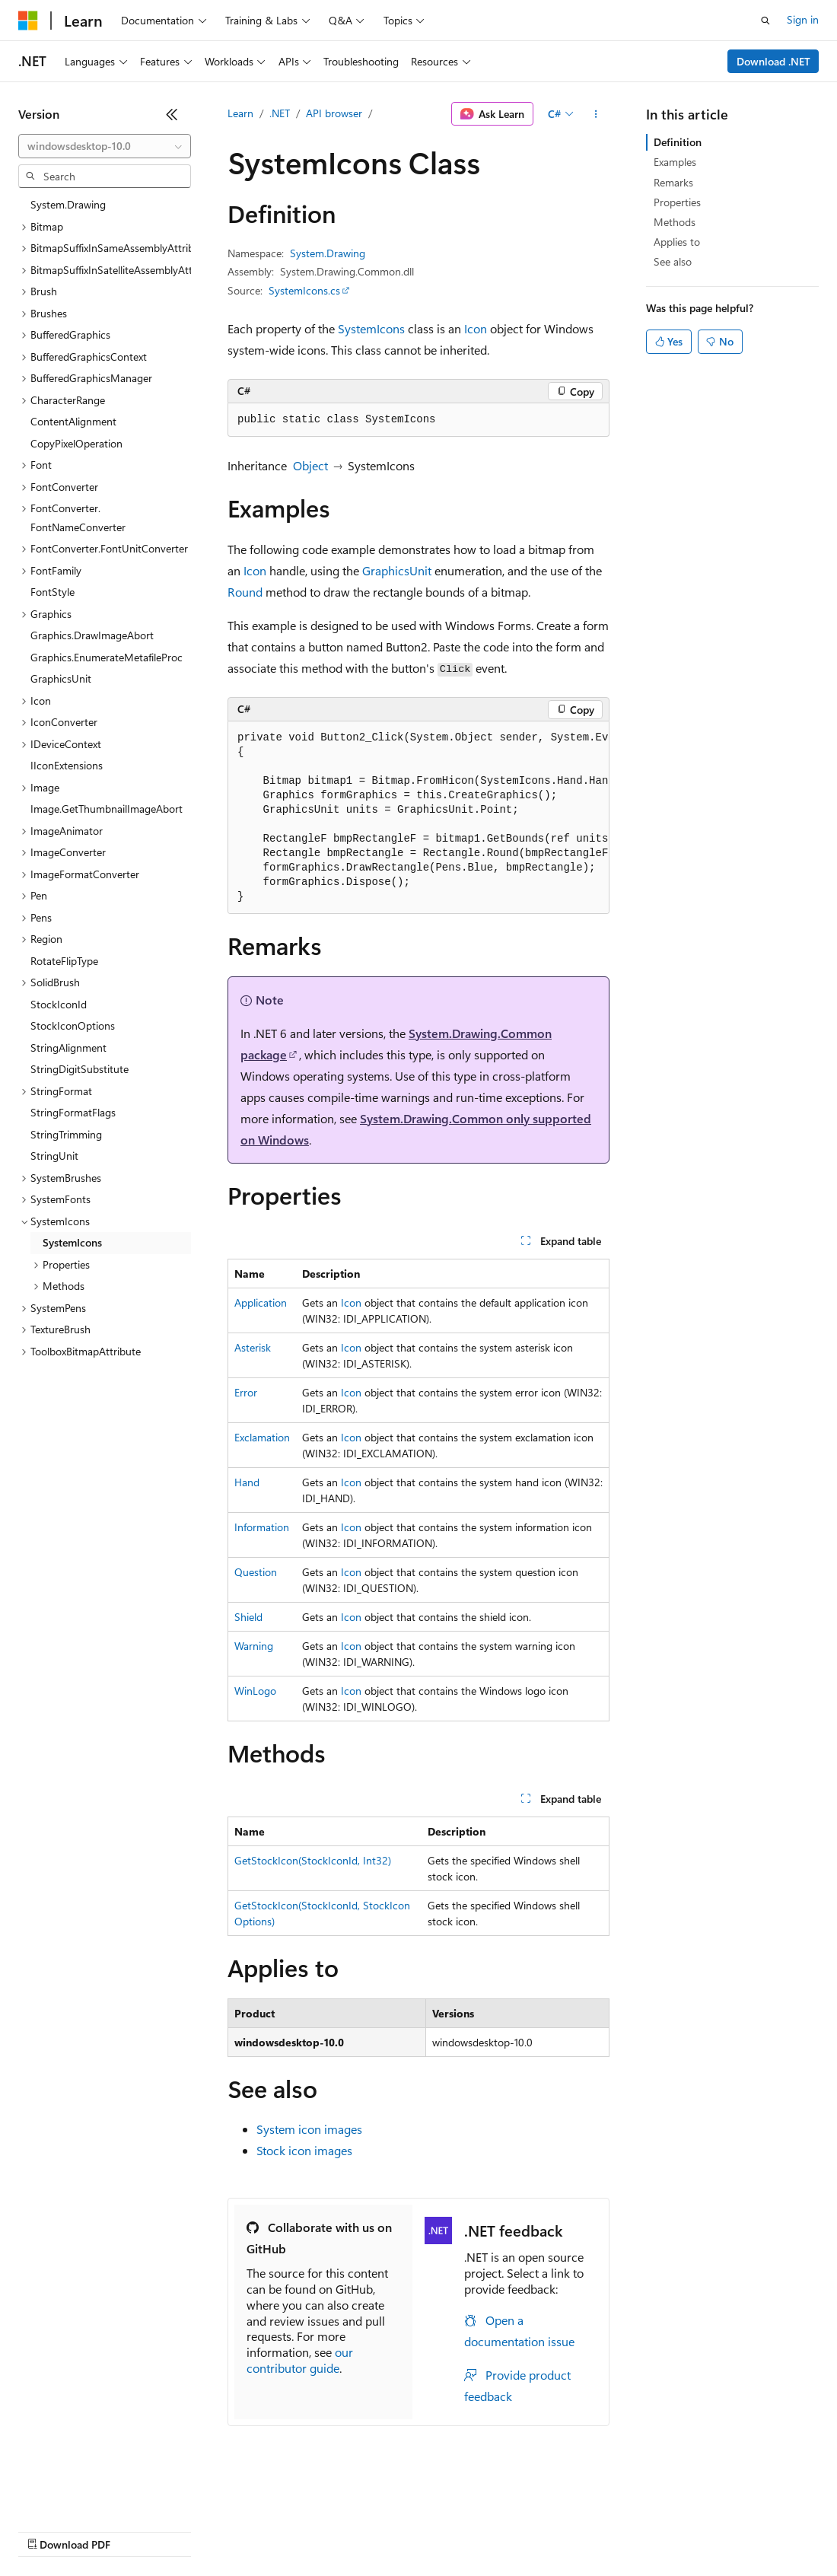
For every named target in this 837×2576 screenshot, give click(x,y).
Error (245, 1392)
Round (245, 592)
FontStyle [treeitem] (52, 591)
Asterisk (252, 1347)
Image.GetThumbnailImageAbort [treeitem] (106, 808)
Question (255, 1572)
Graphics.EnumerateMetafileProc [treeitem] (106, 657)
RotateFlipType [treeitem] (64, 961)
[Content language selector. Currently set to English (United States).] (88, 2494)
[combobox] (104, 146)
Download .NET (773, 61)
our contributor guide (300, 2360)
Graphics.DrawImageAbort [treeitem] (92, 635)
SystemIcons (371, 328)
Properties (677, 202)
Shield (248, 1617)
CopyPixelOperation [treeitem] (76, 443)
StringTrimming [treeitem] (66, 1134)
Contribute (272, 2530)
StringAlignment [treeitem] (68, 1047)
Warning (253, 1645)
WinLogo (255, 1690)
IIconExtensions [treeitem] (66, 765)
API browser (334, 113)
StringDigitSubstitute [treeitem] (79, 1069)
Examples (675, 161)
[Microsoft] (28, 20)
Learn (240, 113)
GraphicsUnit (396, 570)
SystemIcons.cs (304, 290)
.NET (279, 113)
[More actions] (596, 114)
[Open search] (765, 20)
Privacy (332, 2530)
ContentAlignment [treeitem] (73, 421)
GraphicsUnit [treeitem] (60, 678)
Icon (475, 328)
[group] (418, 817)
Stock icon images (304, 2150)
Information (261, 1527)
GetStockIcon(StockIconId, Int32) (312, 1860)
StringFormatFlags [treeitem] (73, 1112)
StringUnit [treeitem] (54, 1155)
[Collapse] (172, 114)
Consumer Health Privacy (437, 2530)
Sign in (803, 19)
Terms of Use (556, 2530)
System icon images (309, 2129)
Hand (246, 1482)
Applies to (677, 241)
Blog (207, 2530)
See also (673, 261)
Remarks (673, 182)
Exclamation (262, 1437)
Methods (674, 222)
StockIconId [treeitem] (58, 1004)
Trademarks (630, 2530)
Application (260, 1302)
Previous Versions (138, 2530)
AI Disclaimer (48, 2530)
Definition (678, 142)
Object (310, 465)
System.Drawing (327, 253)
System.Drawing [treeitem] (68, 204)
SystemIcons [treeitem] (72, 1242)
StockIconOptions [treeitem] (72, 1025)
